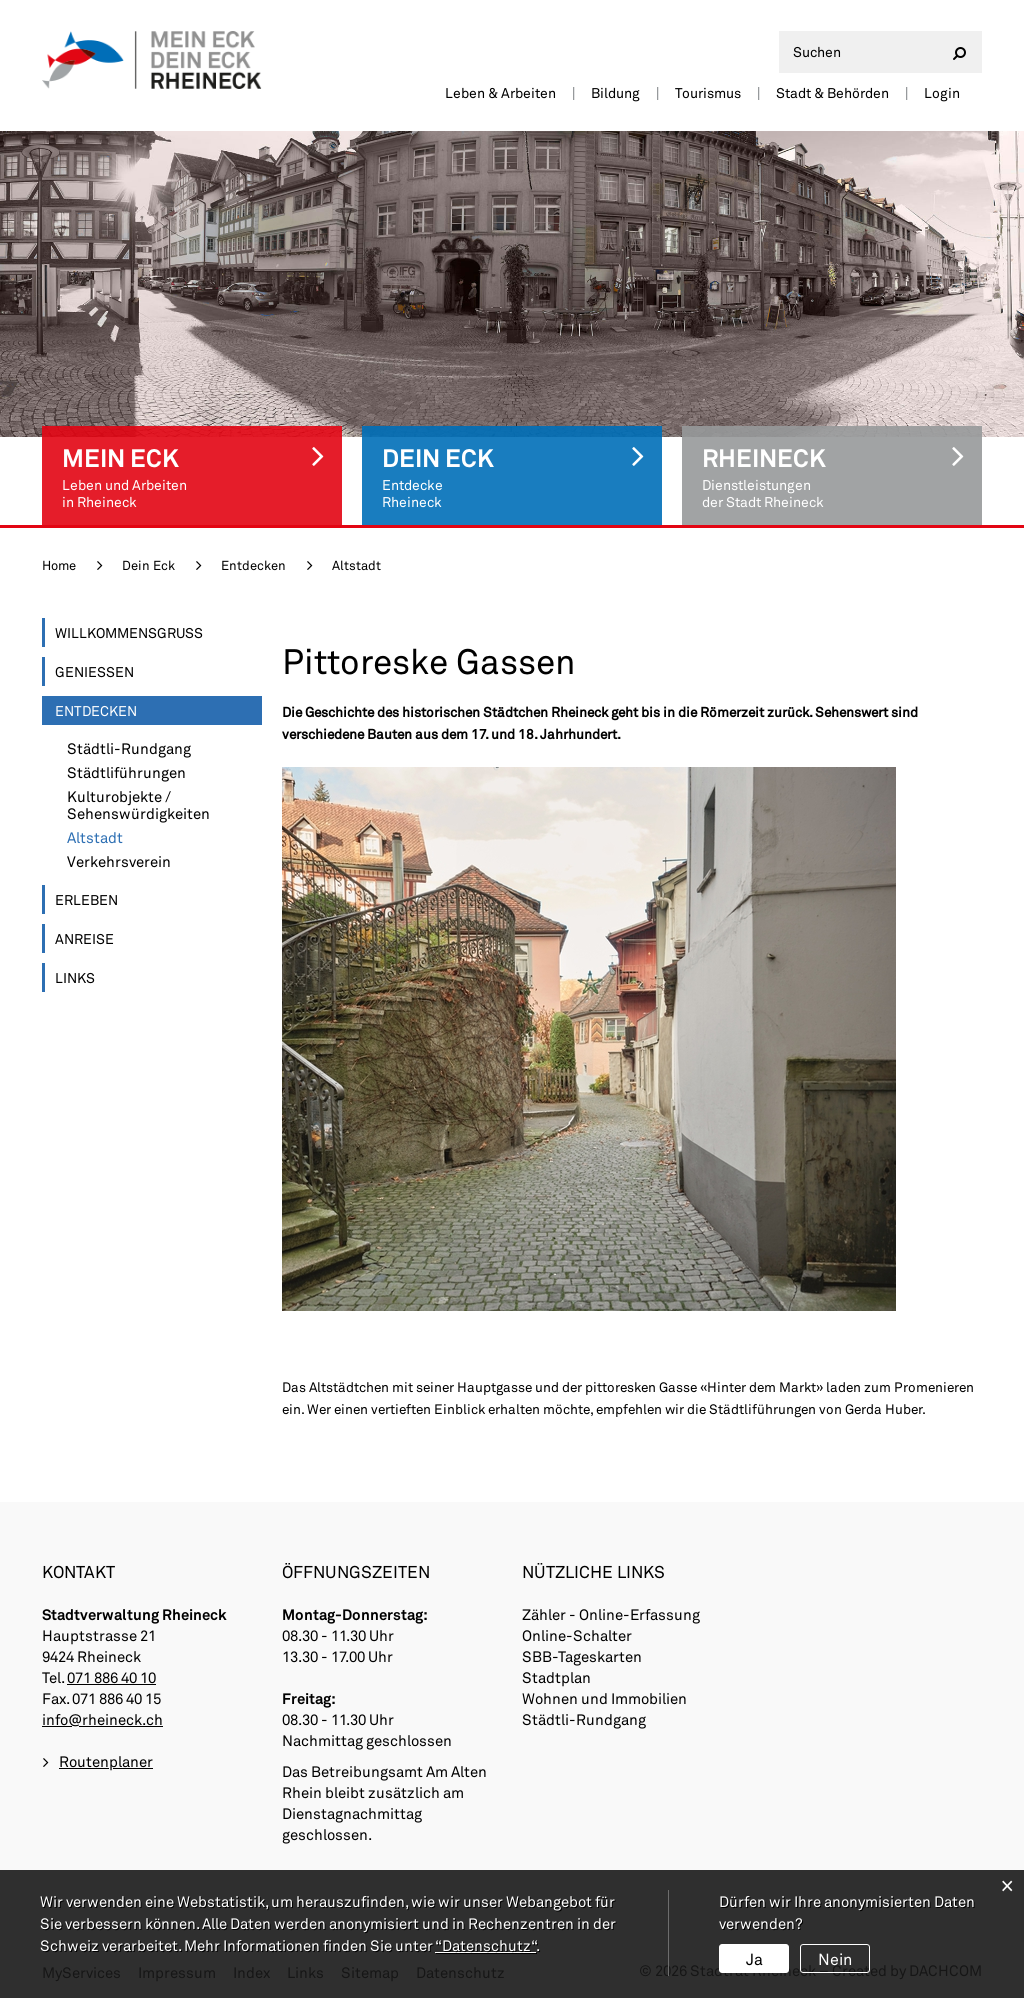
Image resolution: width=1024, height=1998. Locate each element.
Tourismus (708, 92)
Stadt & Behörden (832, 92)
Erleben (86, 899)
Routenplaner (106, 1761)
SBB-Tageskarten (582, 1656)
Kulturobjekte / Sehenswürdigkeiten (138, 805)
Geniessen (94, 671)
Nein (835, 1958)
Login (942, 92)
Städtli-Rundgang (129, 748)
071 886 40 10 (111, 1677)
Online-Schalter (577, 1635)
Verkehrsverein (119, 861)
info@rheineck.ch (102, 1719)
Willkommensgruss (129, 632)
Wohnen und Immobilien (604, 1698)
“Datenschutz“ (485, 1945)
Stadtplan (556, 1677)
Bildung (615, 92)
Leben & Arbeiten (500, 92)
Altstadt (140, 837)
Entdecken (96, 710)
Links (75, 977)
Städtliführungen (126, 772)
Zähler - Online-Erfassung (611, 1614)
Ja (754, 1958)
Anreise (84, 938)
